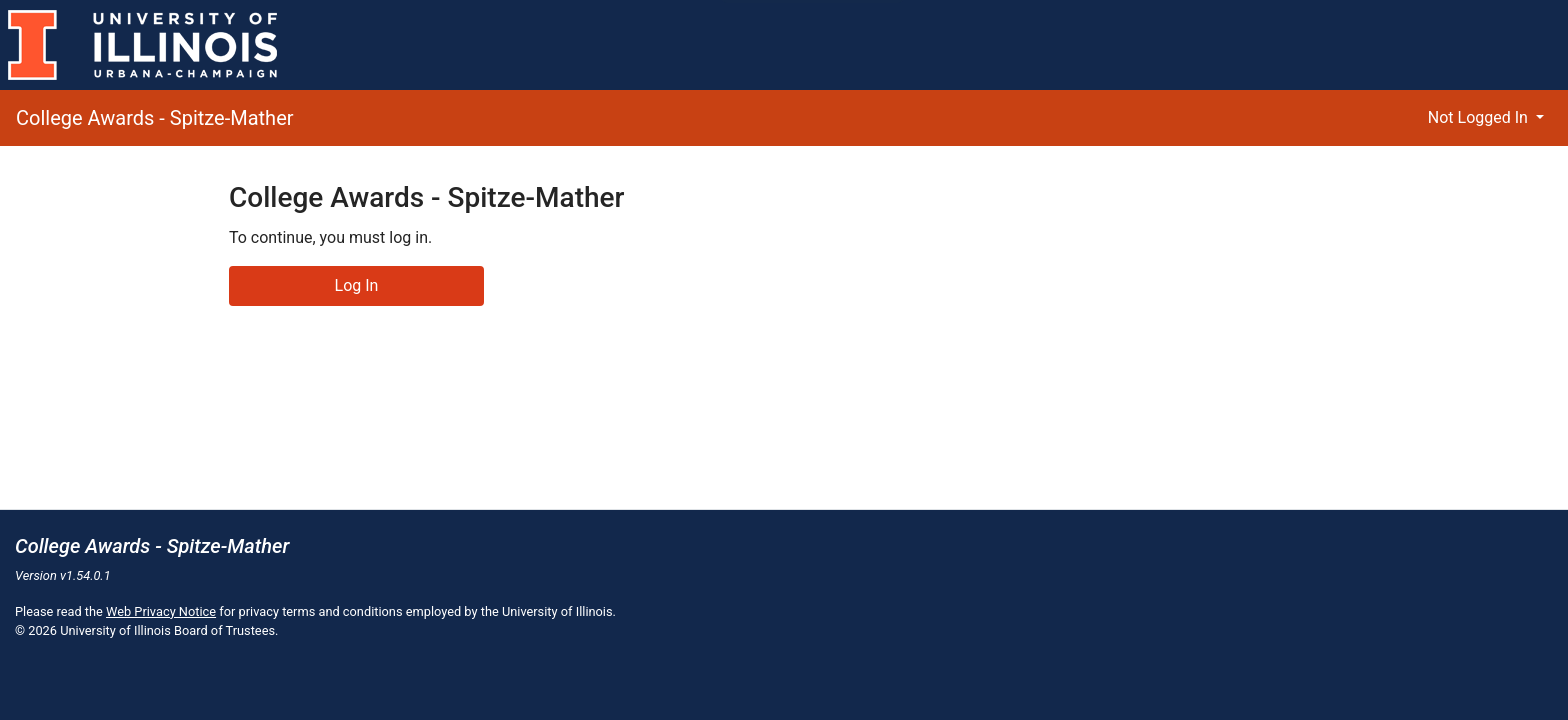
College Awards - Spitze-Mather (155, 118)
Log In (357, 285)
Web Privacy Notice (161, 611)
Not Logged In (1480, 117)
